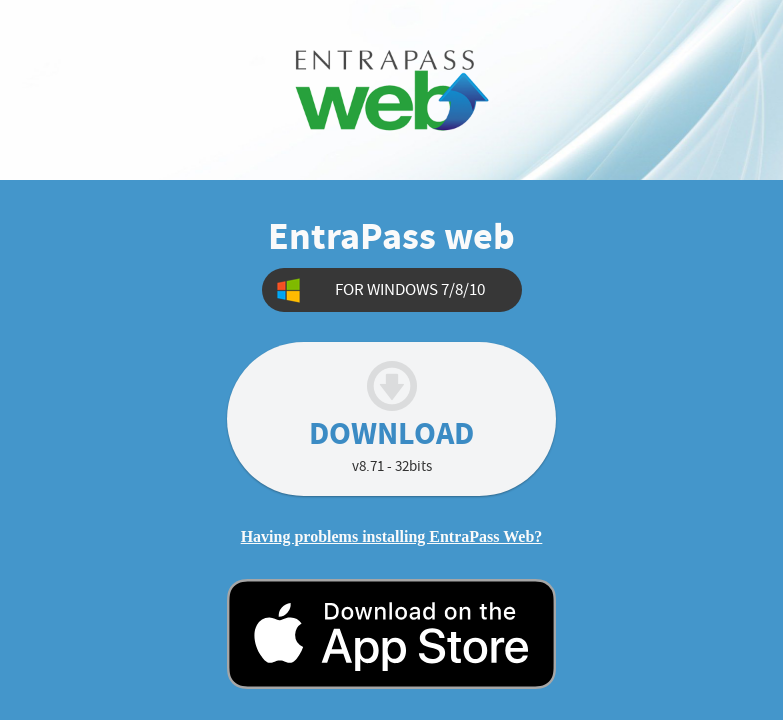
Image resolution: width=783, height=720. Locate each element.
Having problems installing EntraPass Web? (392, 536)
